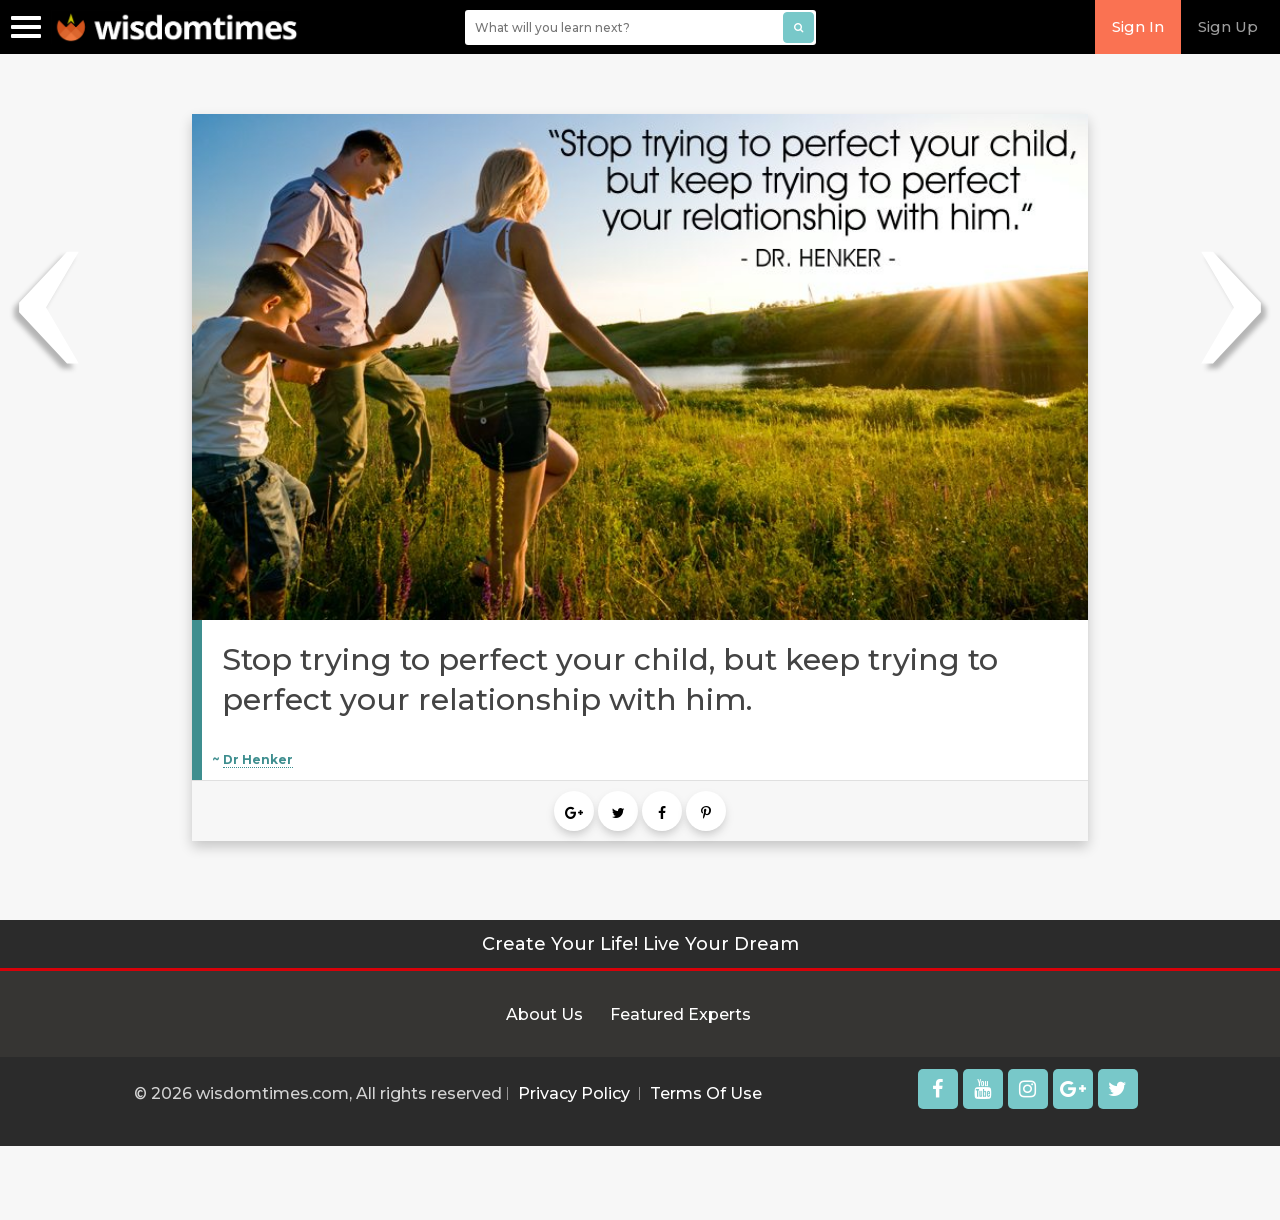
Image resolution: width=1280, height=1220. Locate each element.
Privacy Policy (574, 1093)
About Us (544, 1014)
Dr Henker (258, 759)
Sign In (1138, 26)
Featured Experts (680, 1014)
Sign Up (1228, 26)
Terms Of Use (706, 1093)
